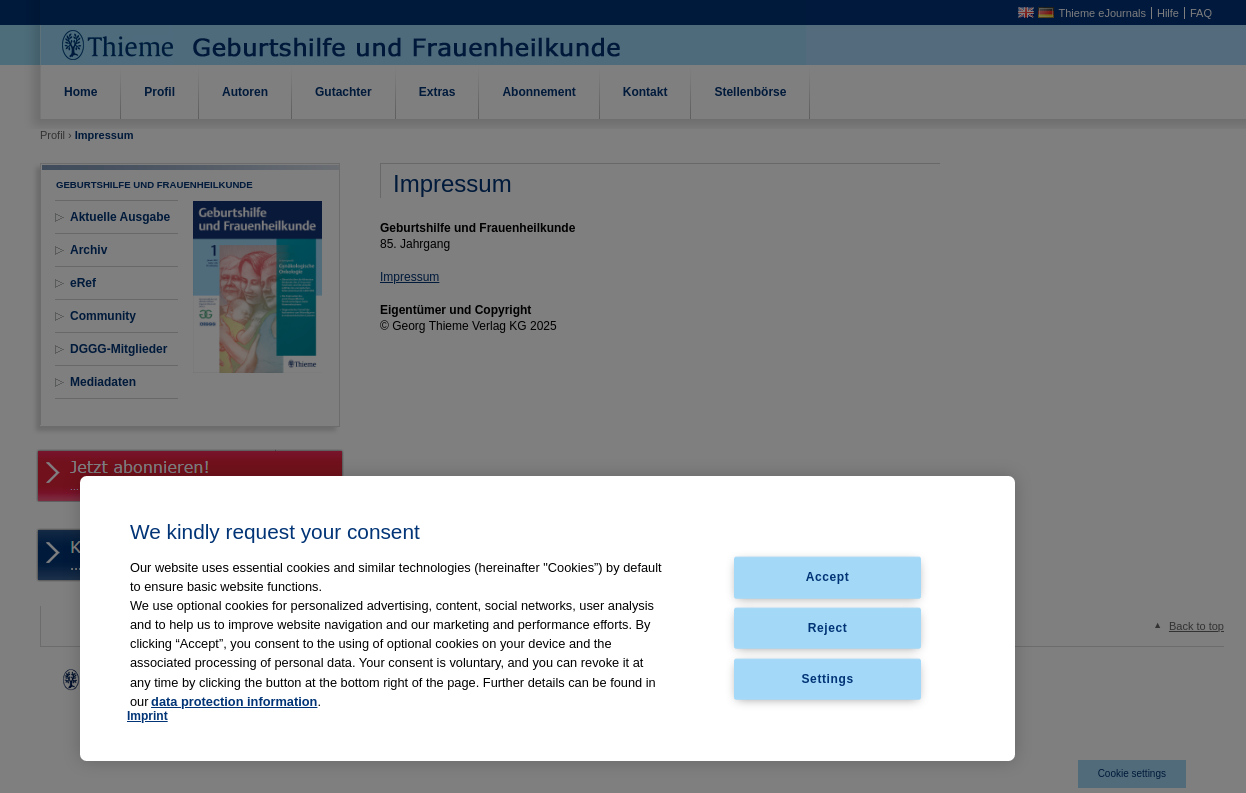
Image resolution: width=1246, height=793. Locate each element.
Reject (828, 628)
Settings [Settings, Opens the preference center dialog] (828, 679)
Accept (828, 577)
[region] (547, 618)
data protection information (234, 701)
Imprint (147, 716)
